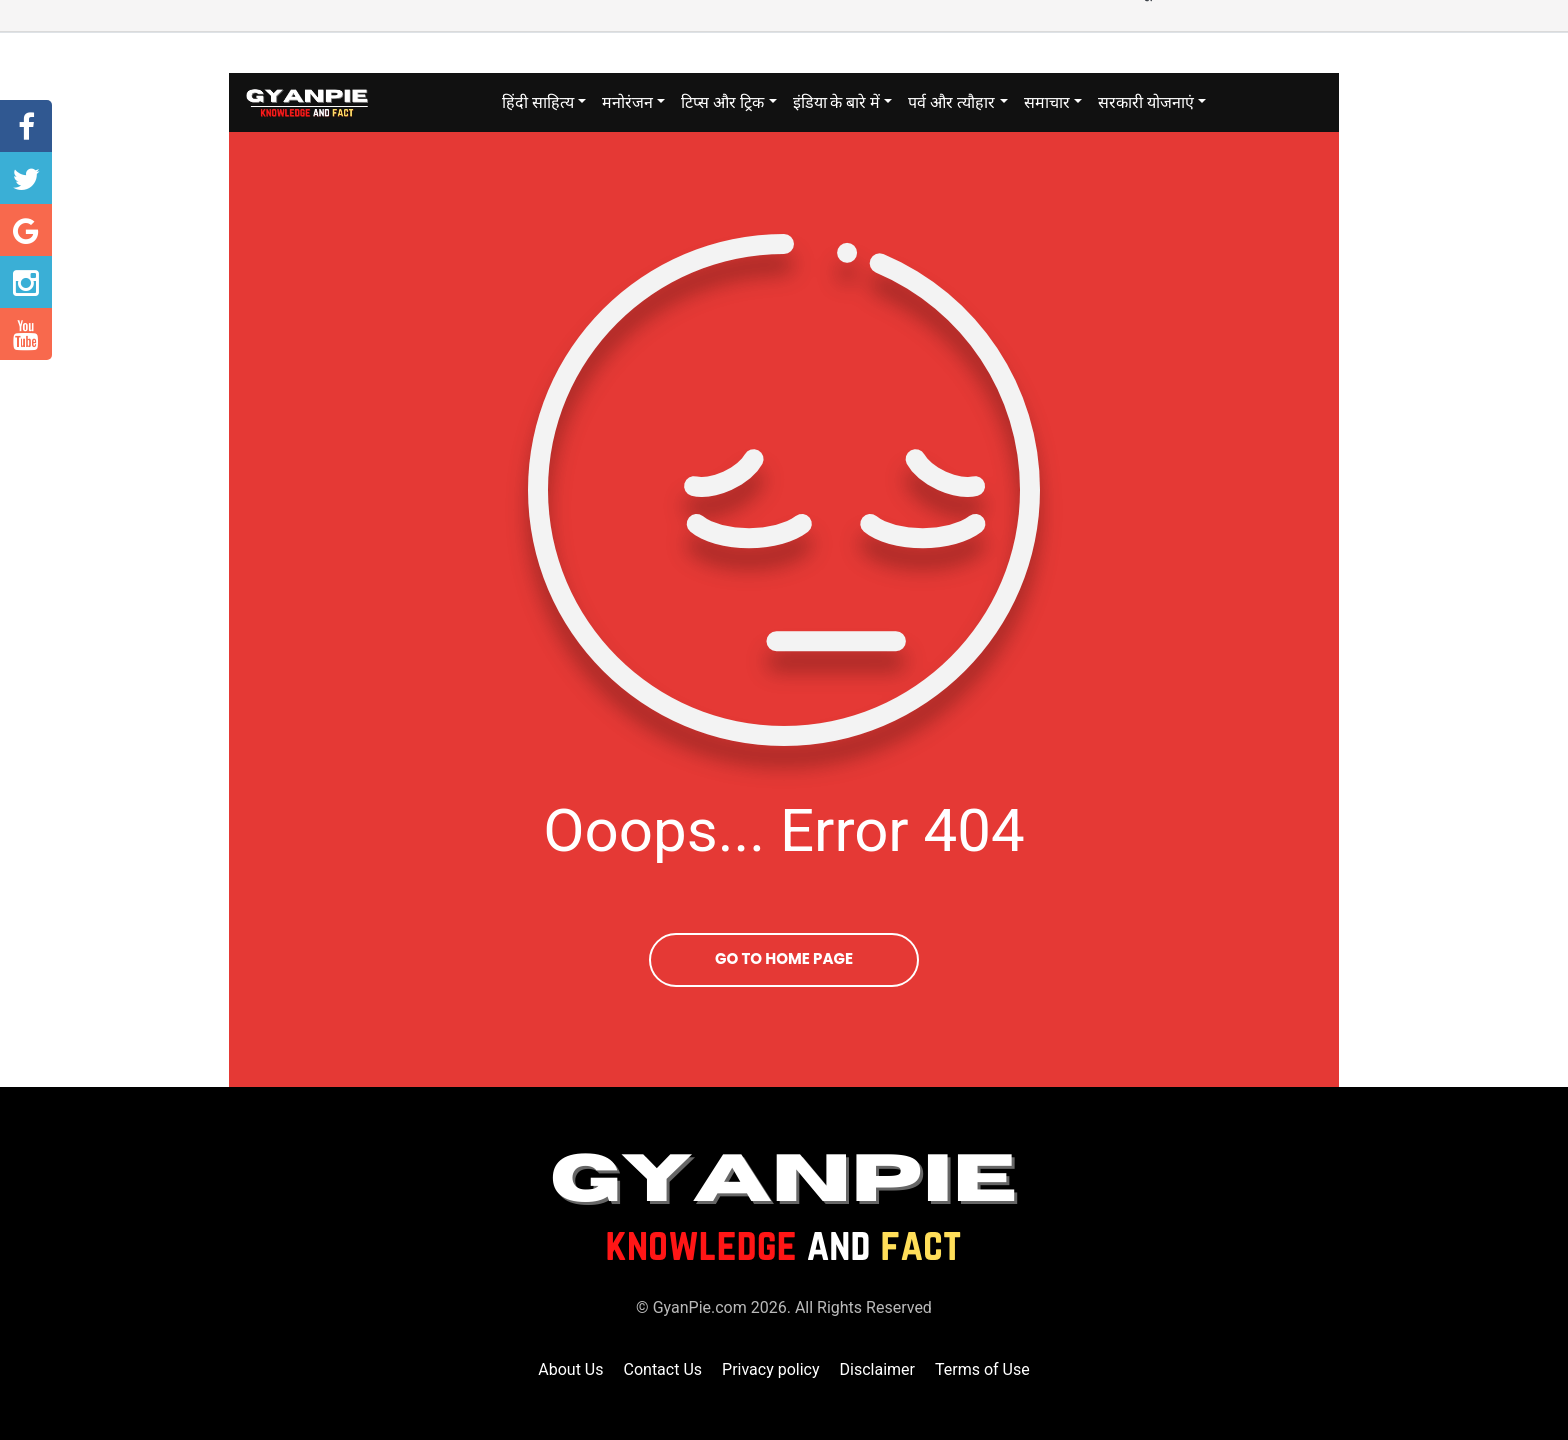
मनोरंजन (627, 102)
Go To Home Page (784, 958)
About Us (570, 1369)
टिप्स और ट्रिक (722, 102)
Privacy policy (771, 1369)
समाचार (1047, 102)
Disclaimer (877, 1369)
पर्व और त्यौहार (951, 102)
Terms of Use (982, 1369)
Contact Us (663, 1369)
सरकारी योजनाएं (1146, 102)
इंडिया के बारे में (837, 102)
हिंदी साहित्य (538, 102)
